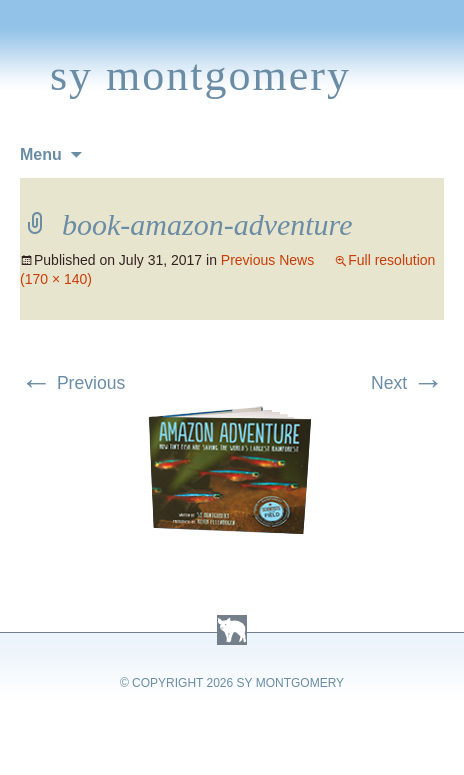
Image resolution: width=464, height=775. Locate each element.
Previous (72, 383)
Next (407, 383)
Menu (41, 154)
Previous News (267, 260)
